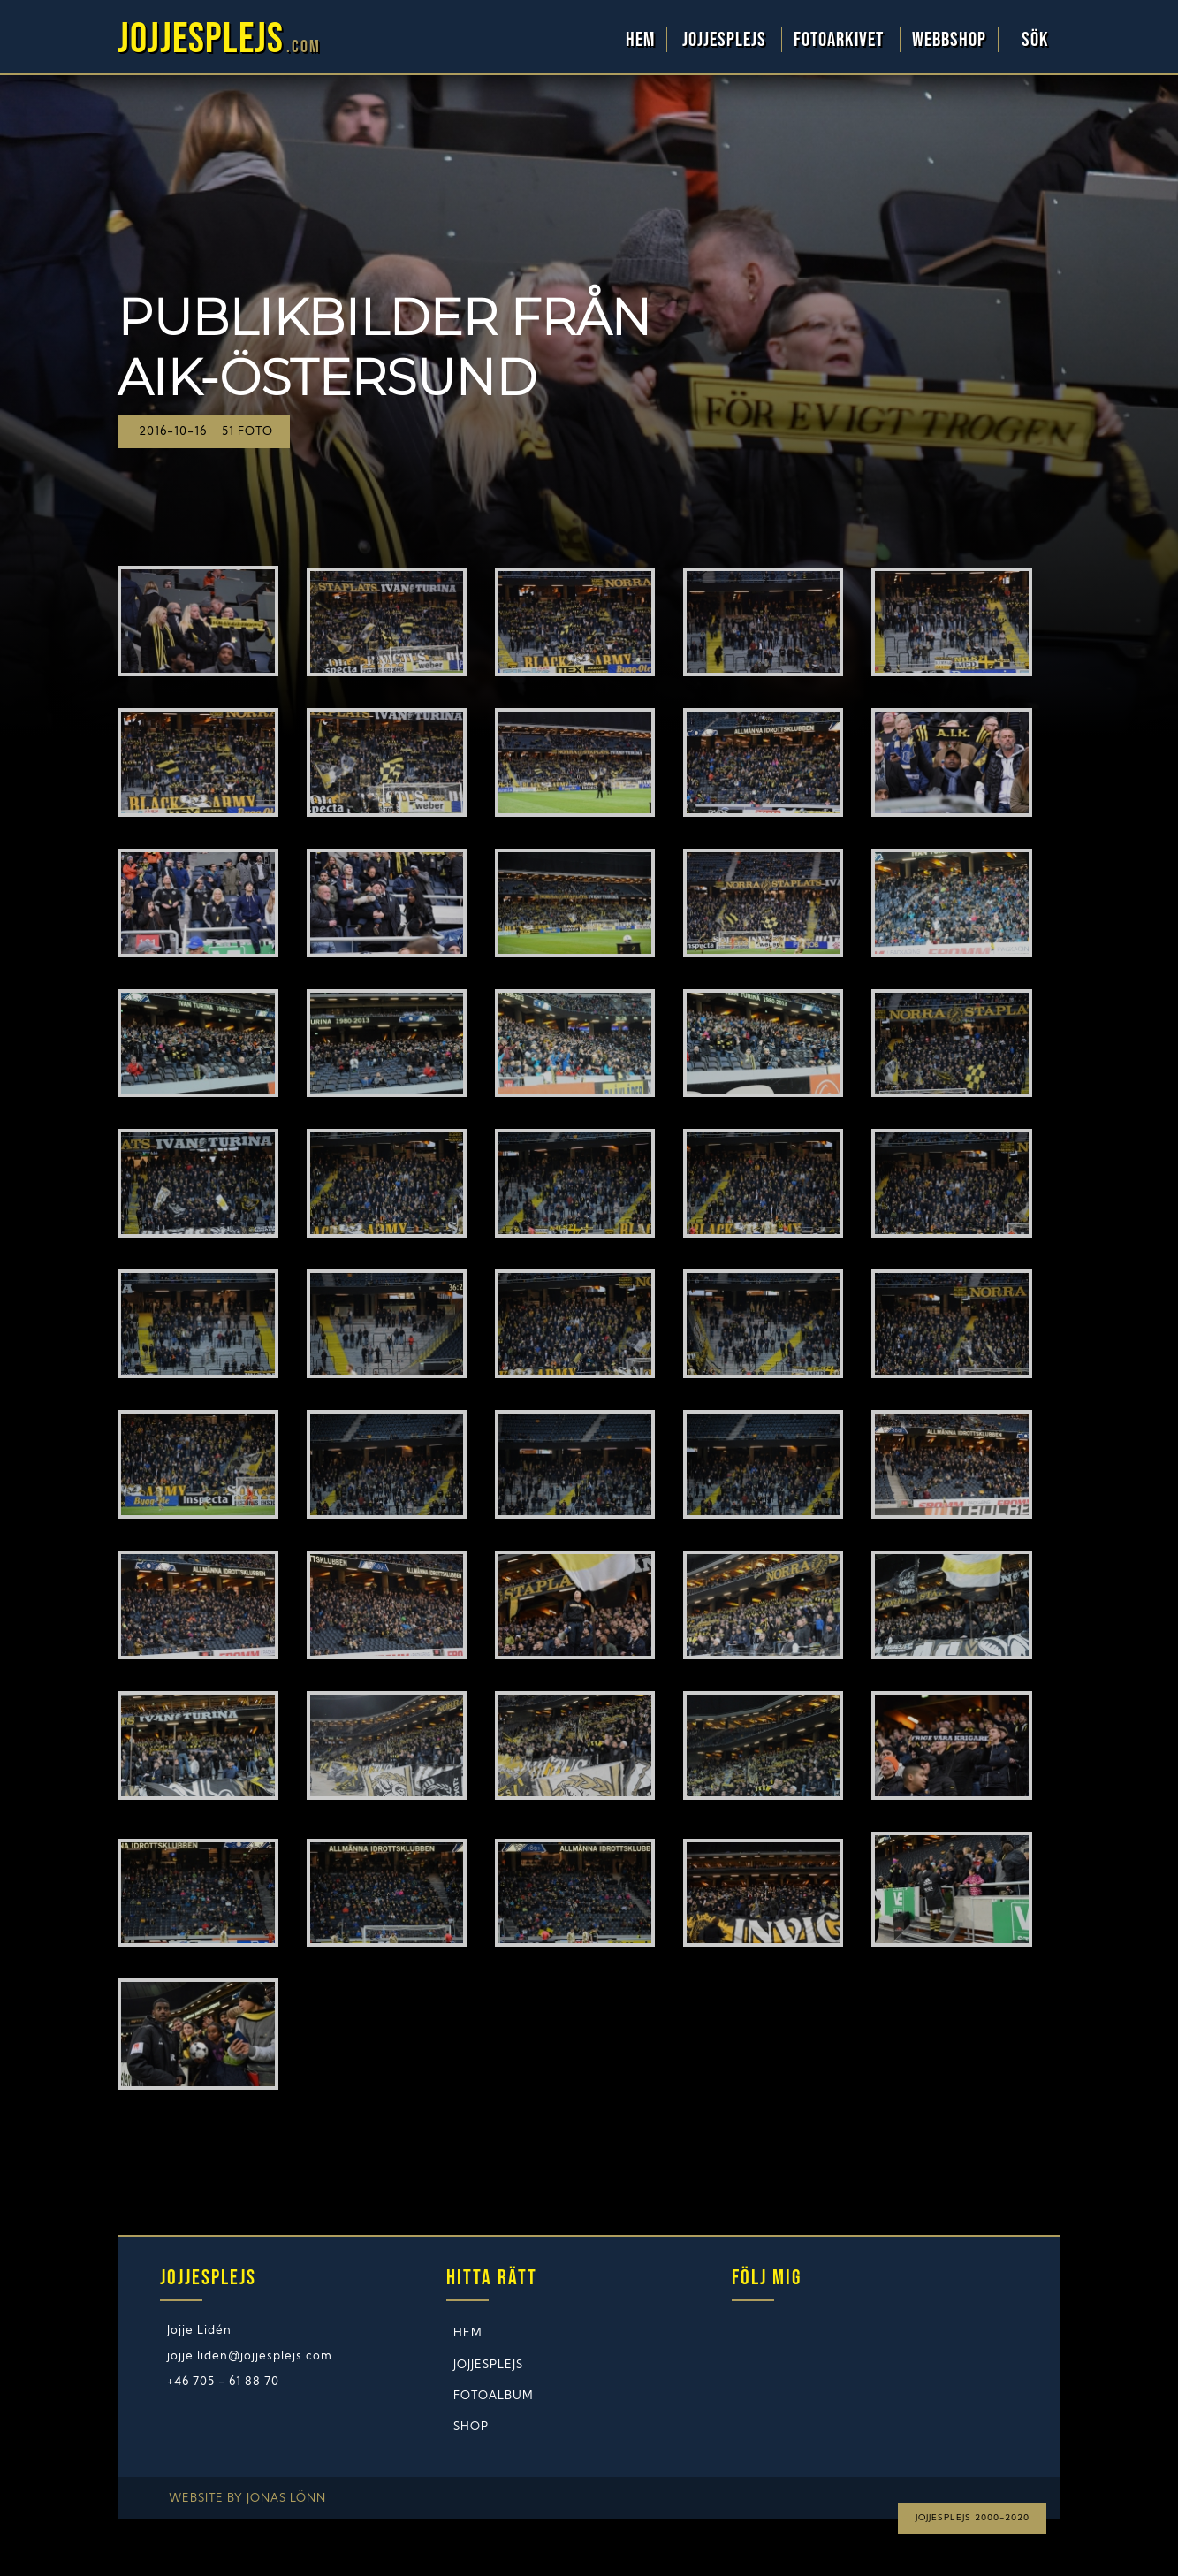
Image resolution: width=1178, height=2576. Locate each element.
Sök (1035, 39)
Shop (471, 2427)
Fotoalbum (493, 2396)
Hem (640, 39)
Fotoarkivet (841, 39)
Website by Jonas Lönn (247, 2498)
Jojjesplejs (726, 39)
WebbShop (949, 39)
